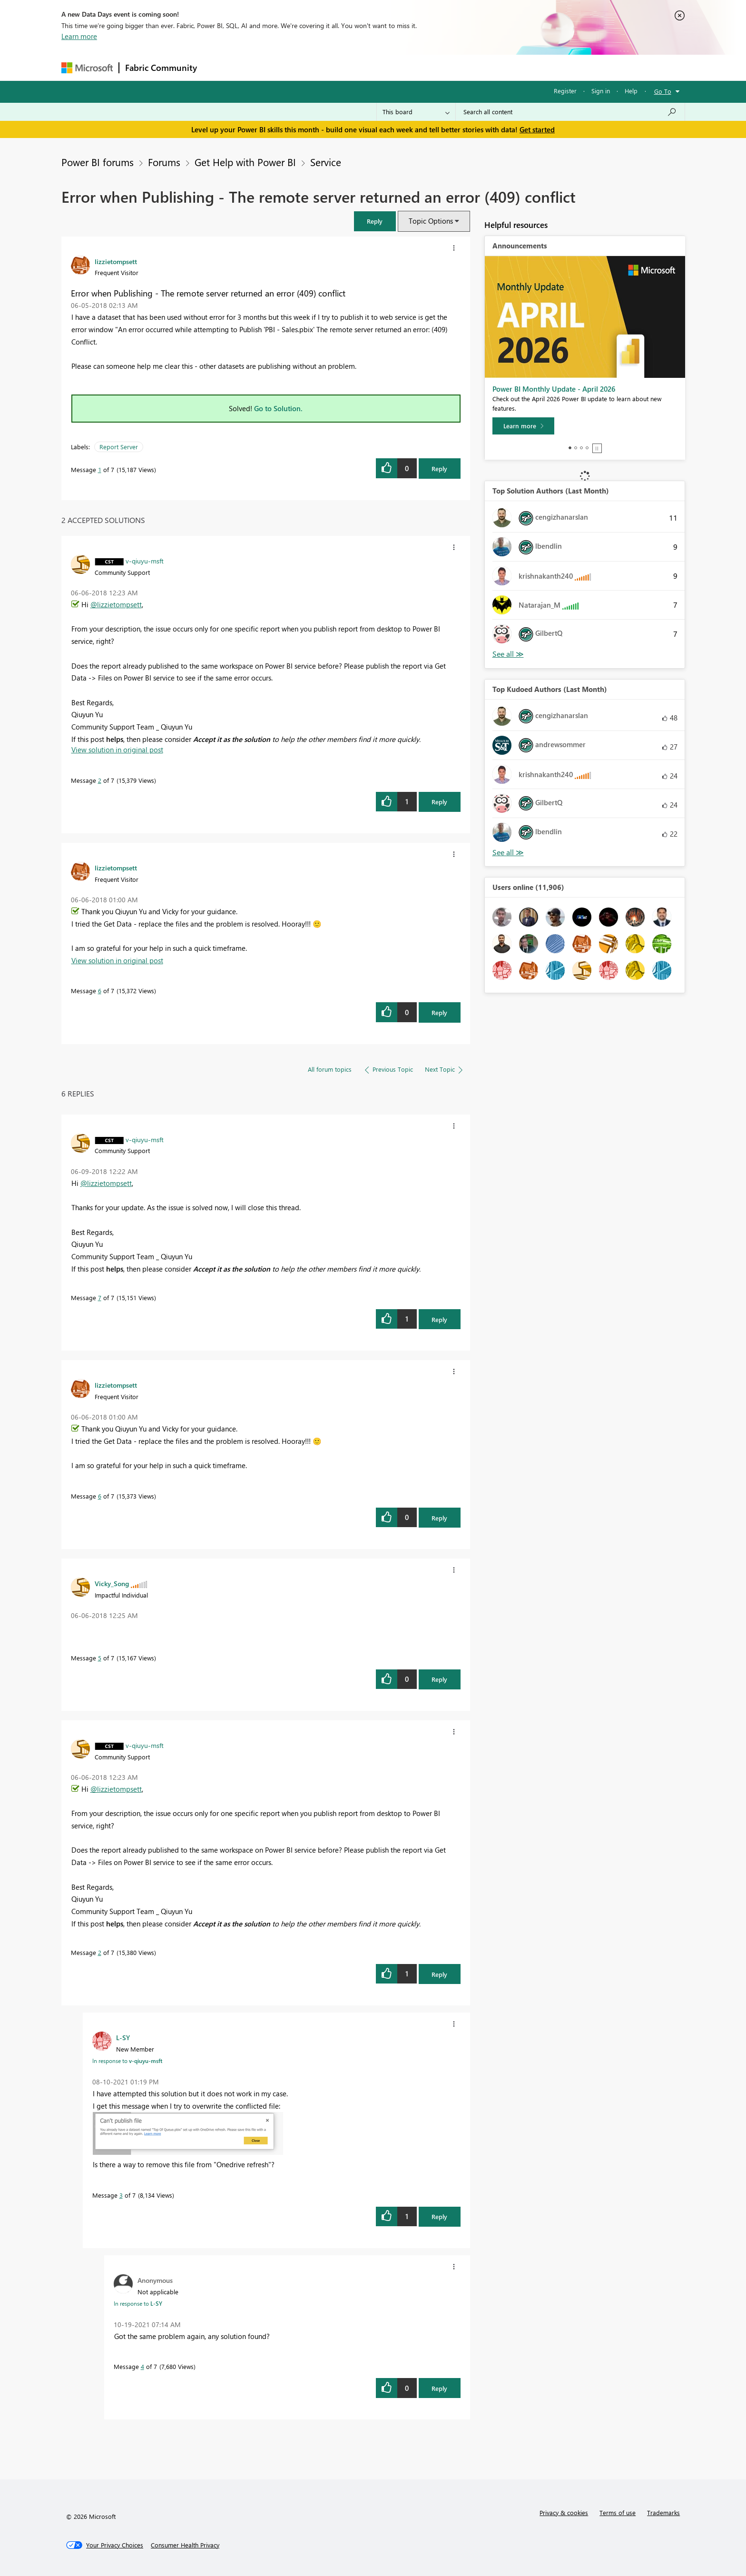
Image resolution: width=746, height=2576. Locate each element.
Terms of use (617, 2512)
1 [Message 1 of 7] (99, 469)
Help (631, 91)
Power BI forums (97, 161)
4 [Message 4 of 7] (142, 2366)
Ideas (299, 67)
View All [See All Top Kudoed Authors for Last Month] (508, 852)
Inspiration (260, 67)
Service (325, 161)
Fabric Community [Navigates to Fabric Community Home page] (161, 67)
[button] (375, 221)
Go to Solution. (278, 408)
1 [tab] (570, 448)
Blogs (384, 67)
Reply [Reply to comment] (439, 802)
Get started (537, 129)
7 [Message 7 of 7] (99, 1297)
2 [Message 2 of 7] (99, 780)
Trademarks (663, 2512)
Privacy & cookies (564, 2512)
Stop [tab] (597, 448)
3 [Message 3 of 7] (121, 2195)
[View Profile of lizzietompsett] (116, 261)
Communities (342, 67)
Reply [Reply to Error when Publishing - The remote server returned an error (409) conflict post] (439, 468)
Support (461, 67)
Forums (218, 67)
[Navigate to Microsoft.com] (87, 67)
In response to (127, 2060)
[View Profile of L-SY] (123, 2037)
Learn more (79, 36)
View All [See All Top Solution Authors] (508, 654)
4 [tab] (587, 448)
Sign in (600, 91)
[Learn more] (523, 425)
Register (565, 91)
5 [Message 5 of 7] (99, 1658)
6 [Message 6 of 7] (99, 991)
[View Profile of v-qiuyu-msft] (145, 560)
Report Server (118, 447)
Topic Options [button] (431, 221)
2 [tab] (576, 448)
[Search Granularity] (416, 112)
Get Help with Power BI (245, 161)
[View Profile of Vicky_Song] (112, 1583)
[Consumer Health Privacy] (185, 2545)
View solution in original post (117, 749)
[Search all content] (570, 112)
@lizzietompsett (116, 604)
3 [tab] (581, 448)
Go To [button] (662, 91)
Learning (421, 67)
